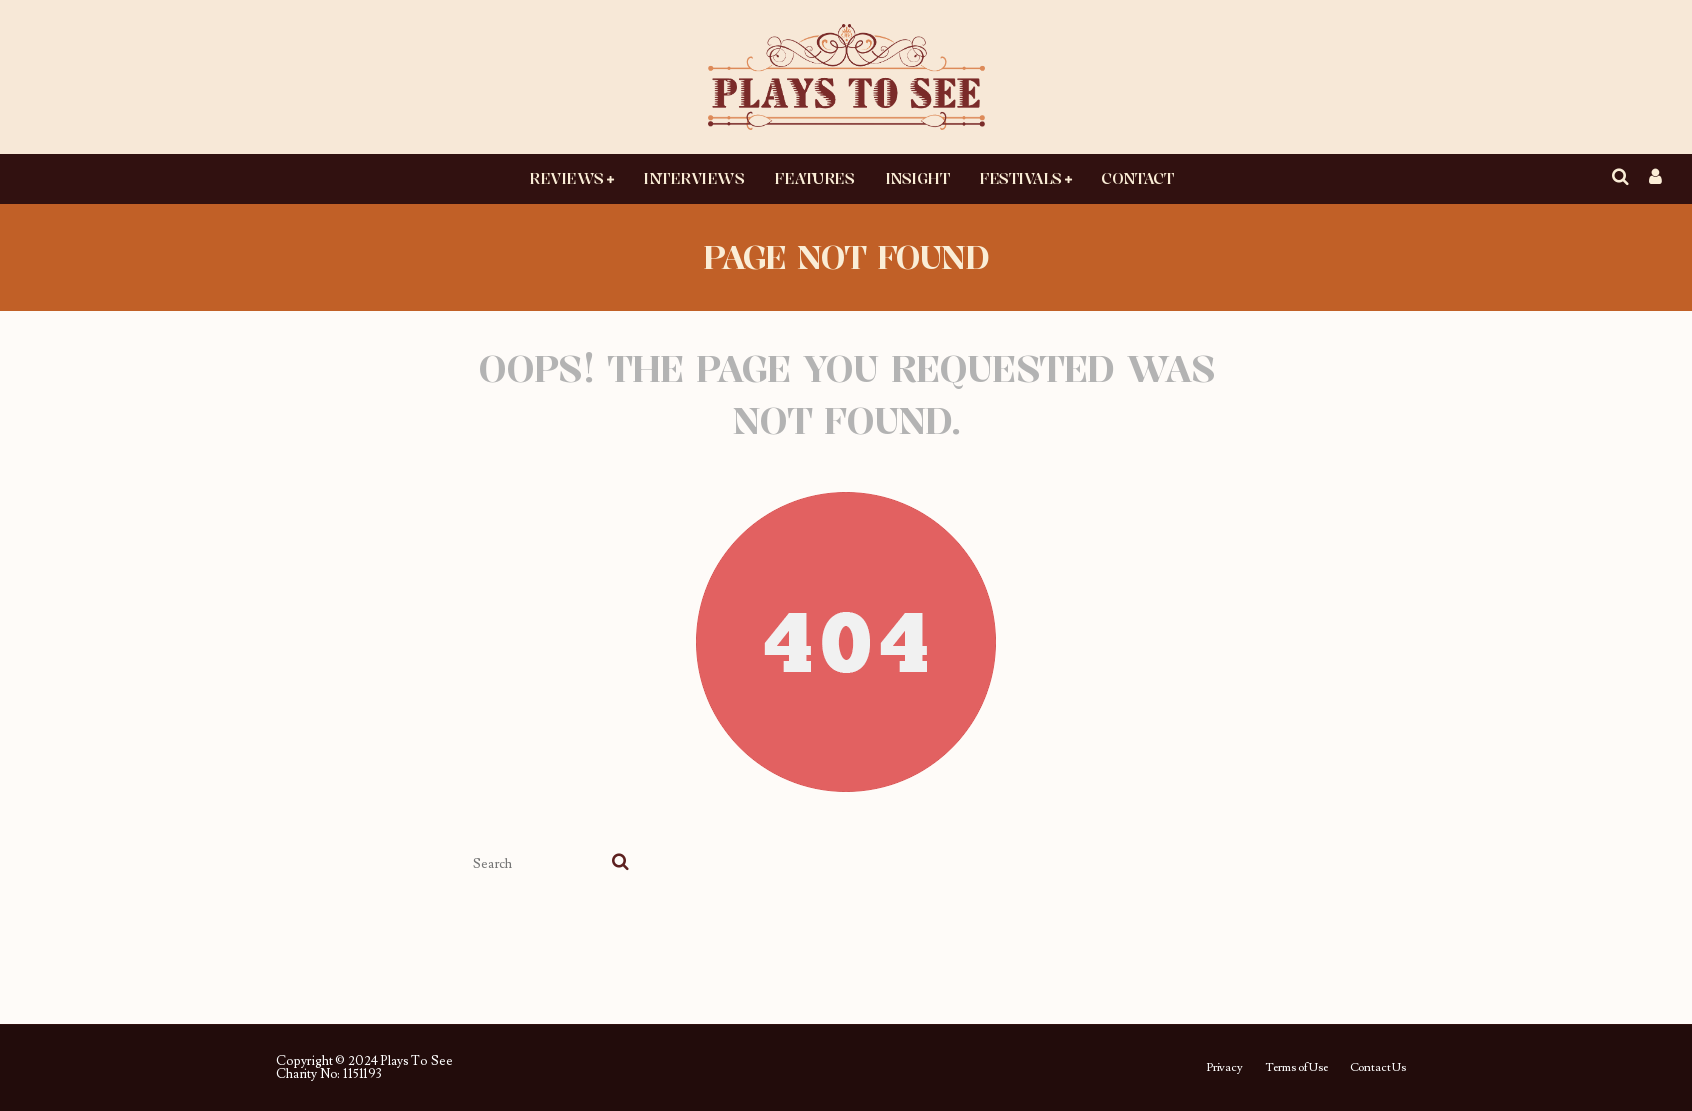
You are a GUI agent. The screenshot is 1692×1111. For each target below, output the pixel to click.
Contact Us (1378, 1068)
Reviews (566, 178)
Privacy (1224, 1068)
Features (814, 178)
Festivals (1020, 178)
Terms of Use (1296, 1068)
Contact (1137, 178)
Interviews (693, 178)
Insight (917, 178)
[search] (620, 864)
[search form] (538, 864)
